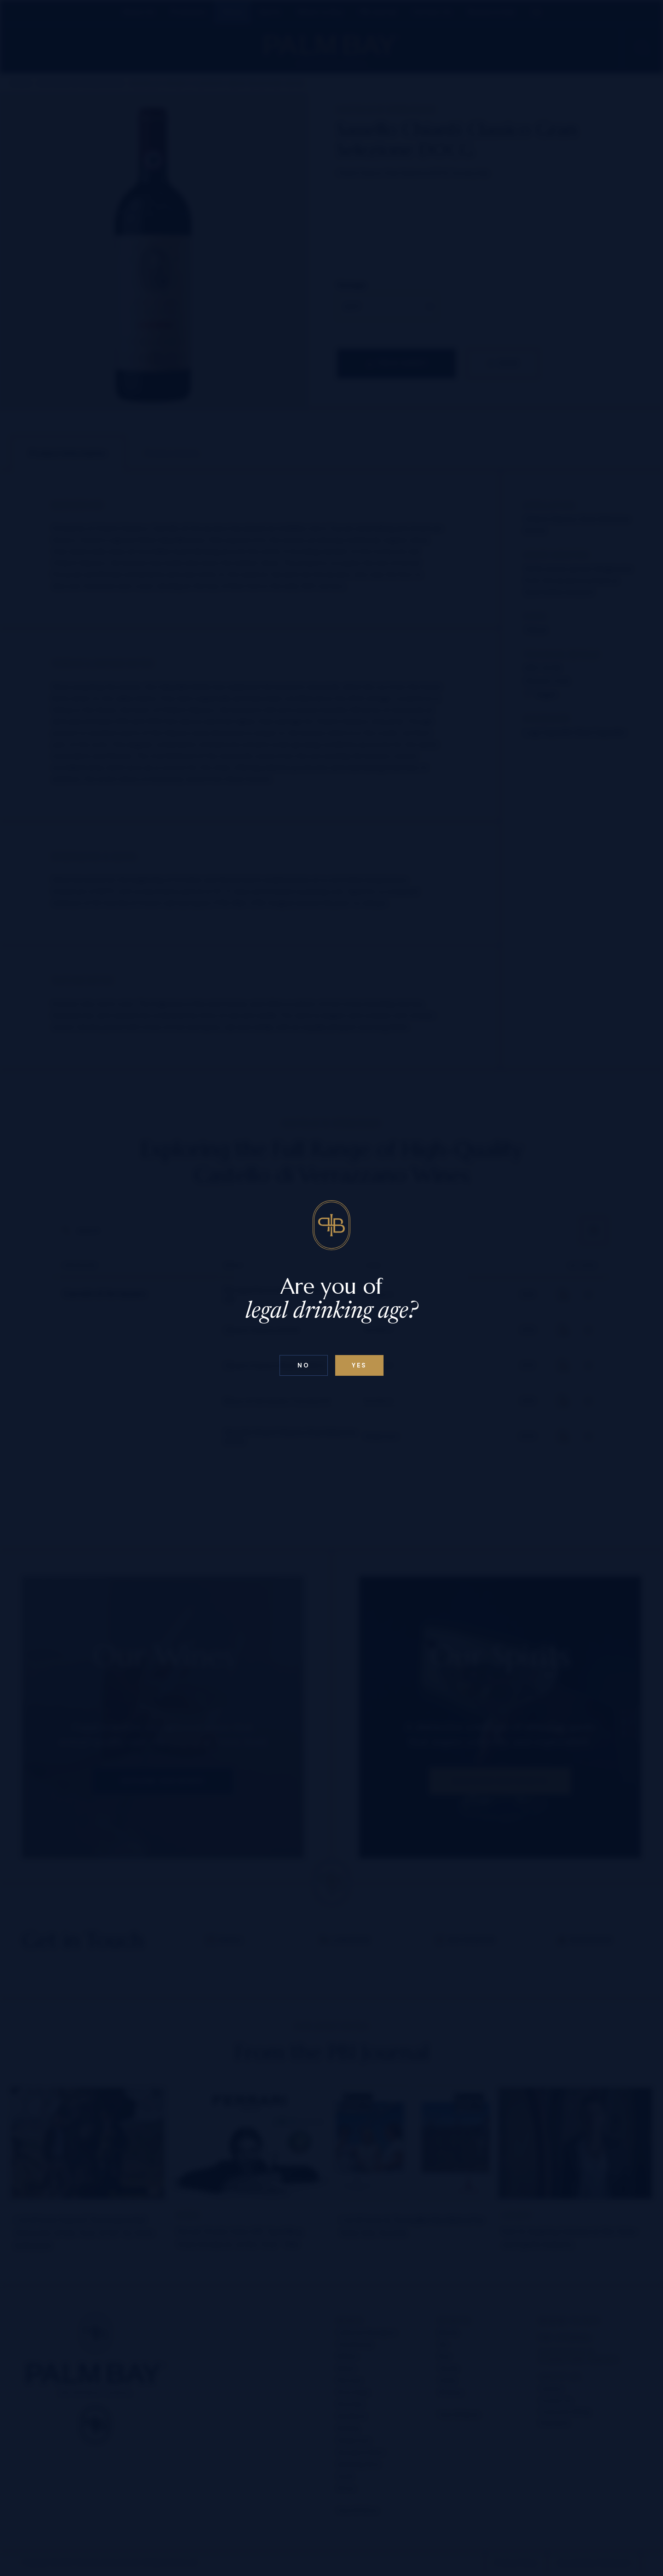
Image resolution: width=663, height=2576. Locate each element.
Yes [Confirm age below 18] (359, 1365)
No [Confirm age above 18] (303, 1365)
